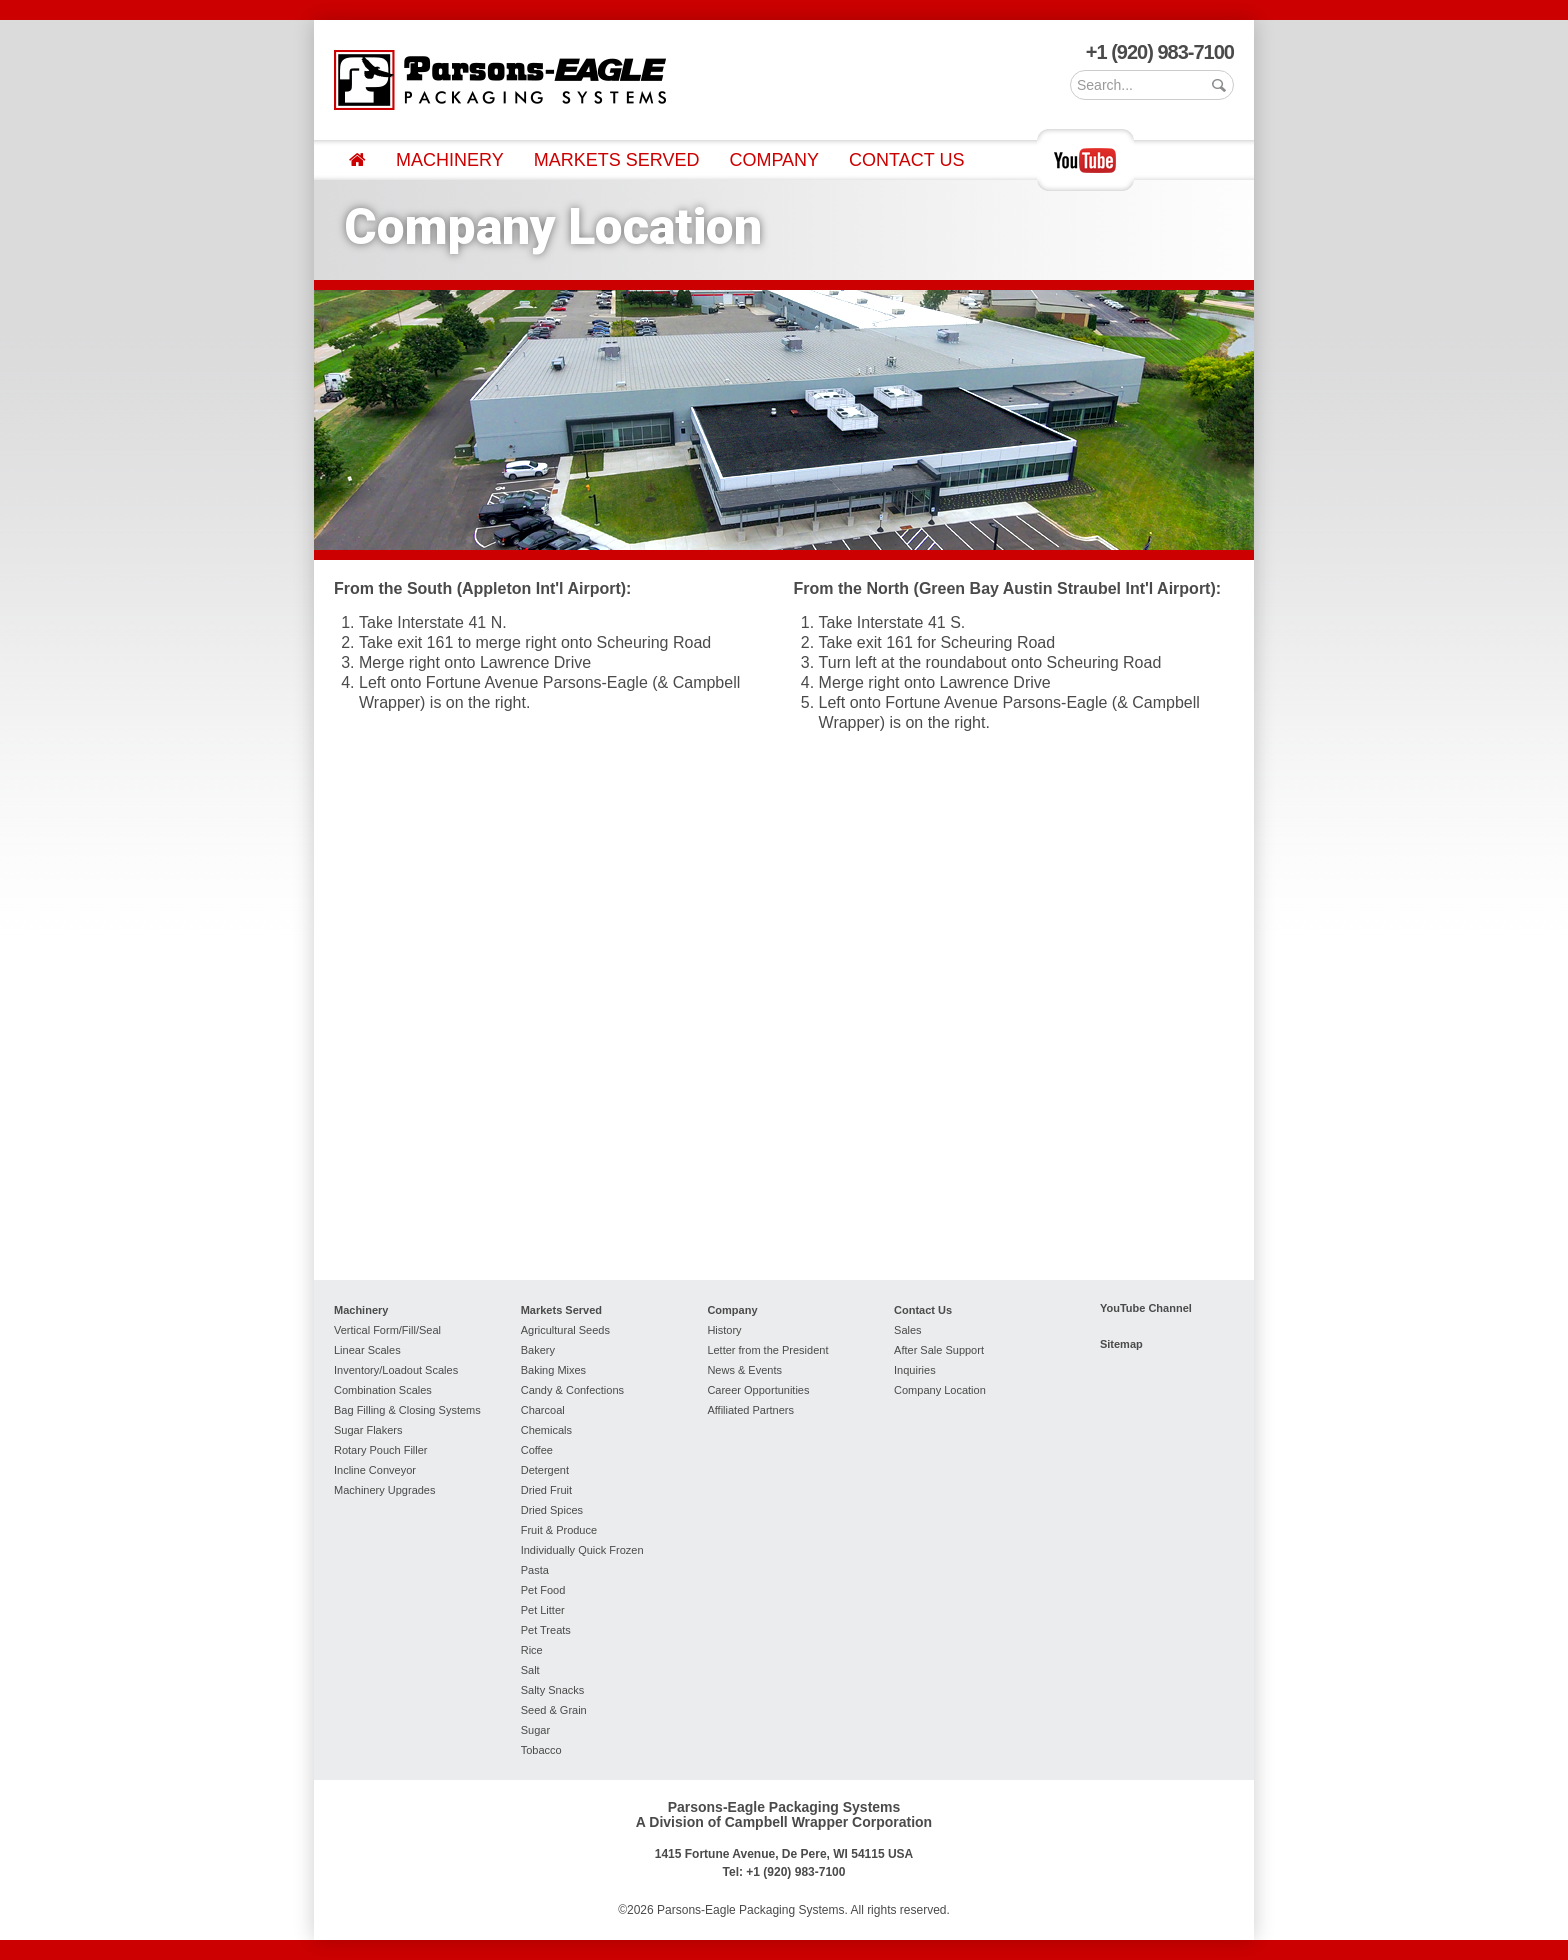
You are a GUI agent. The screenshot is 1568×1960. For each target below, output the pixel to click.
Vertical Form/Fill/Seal (387, 1330)
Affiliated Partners (750, 1410)
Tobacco (541, 1750)
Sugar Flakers (368, 1430)
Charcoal (543, 1410)
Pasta (535, 1570)
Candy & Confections (572, 1390)
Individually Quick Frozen (582, 1550)
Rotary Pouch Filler (381, 1450)
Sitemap (1121, 1344)
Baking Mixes (553, 1370)
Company (774, 160)
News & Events (744, 1370)
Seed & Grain (554, 1710)
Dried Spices (552, 1510)
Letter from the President (767, 1350)
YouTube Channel (1146, 1308)
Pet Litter (543, 1610)
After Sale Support (939, 1350)
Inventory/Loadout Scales (396, 1370)
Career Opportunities (758, 1390)
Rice (532, 1650)
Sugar (535, 1730)
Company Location (940, 1390)
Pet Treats (546, 1630)
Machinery (450, 160)
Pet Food (543, 1590)
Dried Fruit (546, 1490)
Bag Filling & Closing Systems (407, 1410)
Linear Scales (367, 1350)
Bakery (538, 1350)
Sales (908, 1330)
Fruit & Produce (559, 1530)
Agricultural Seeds (565, 1330)
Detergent (545, 1470)
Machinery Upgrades (385, 1490)
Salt (530, 1670)
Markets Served (617, 160)
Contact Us (906, 160)
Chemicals (546, 1430)
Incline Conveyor (375, 1470)
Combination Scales (383, 1390)
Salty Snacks (553, 1690)
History (724, 1330)
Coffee (537, 1450)
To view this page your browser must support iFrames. (784, 1003)
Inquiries (915, 1370)
